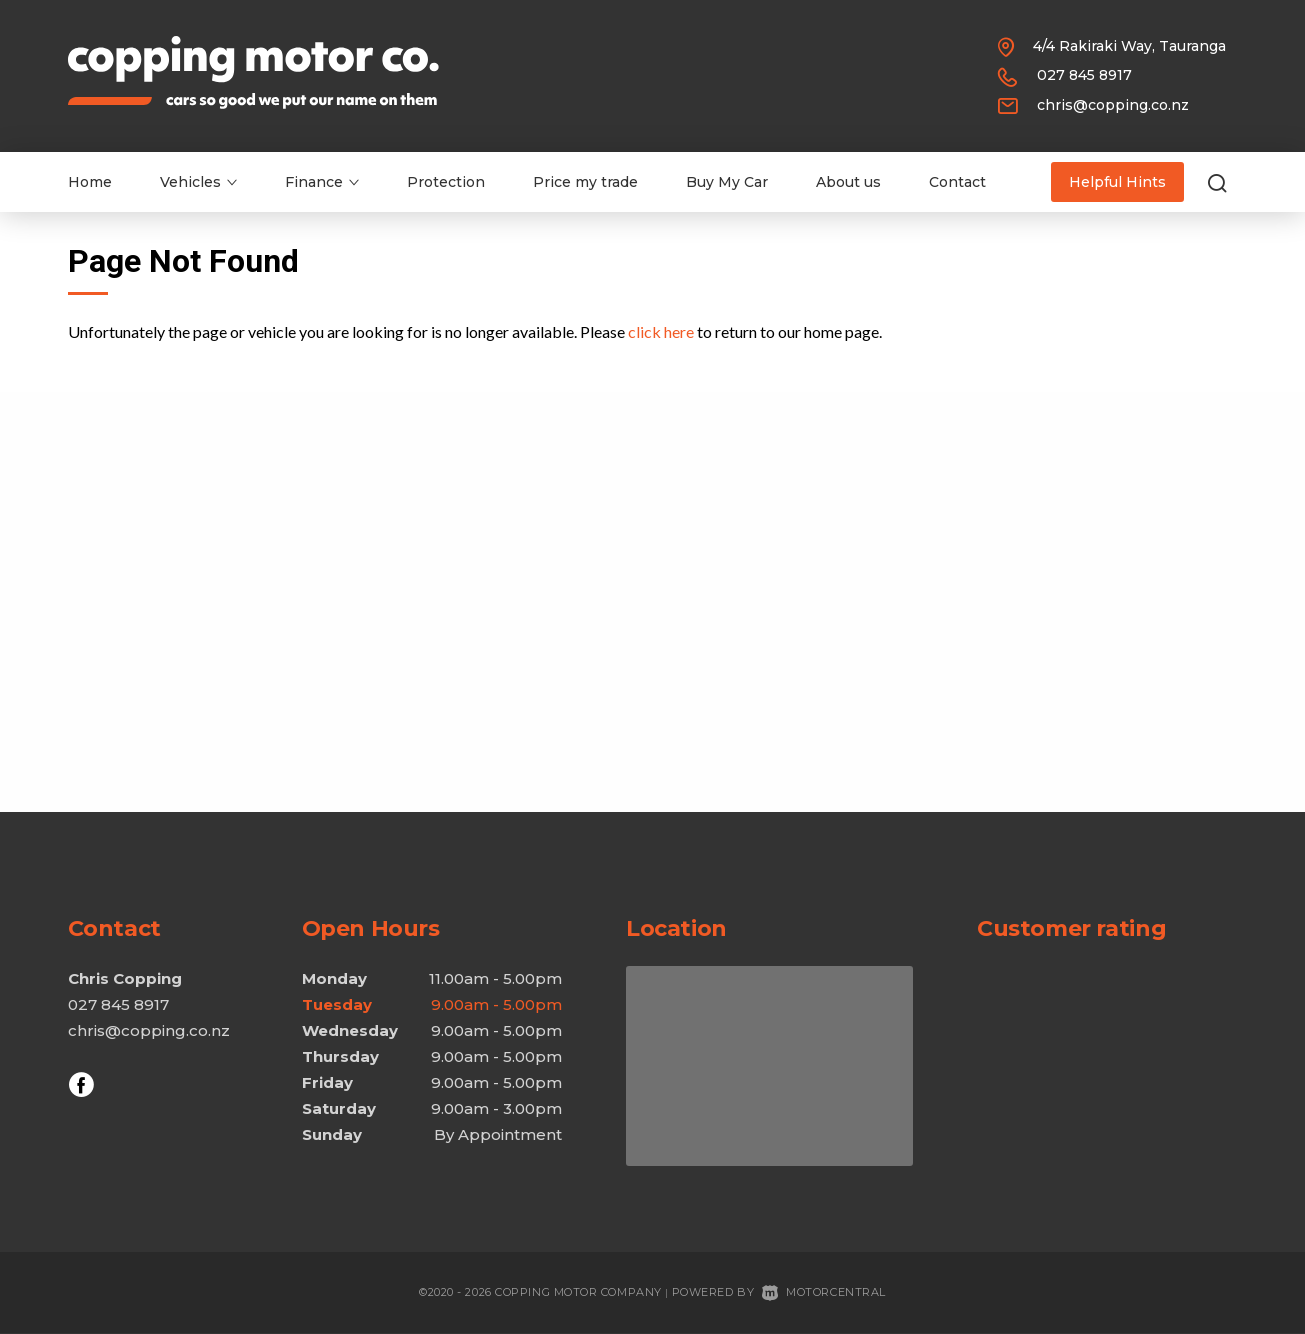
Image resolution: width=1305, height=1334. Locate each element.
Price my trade (585, 182)
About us (848, 182)
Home (90, 182)
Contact (957, 182)
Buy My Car (727, 182)
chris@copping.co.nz (1113, 105)
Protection (446, 182)
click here (661, 331)
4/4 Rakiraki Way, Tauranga (1129, 46)
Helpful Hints (1117, 182)
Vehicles (198, 182)
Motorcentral (824, 1292)
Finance (322, 182)
